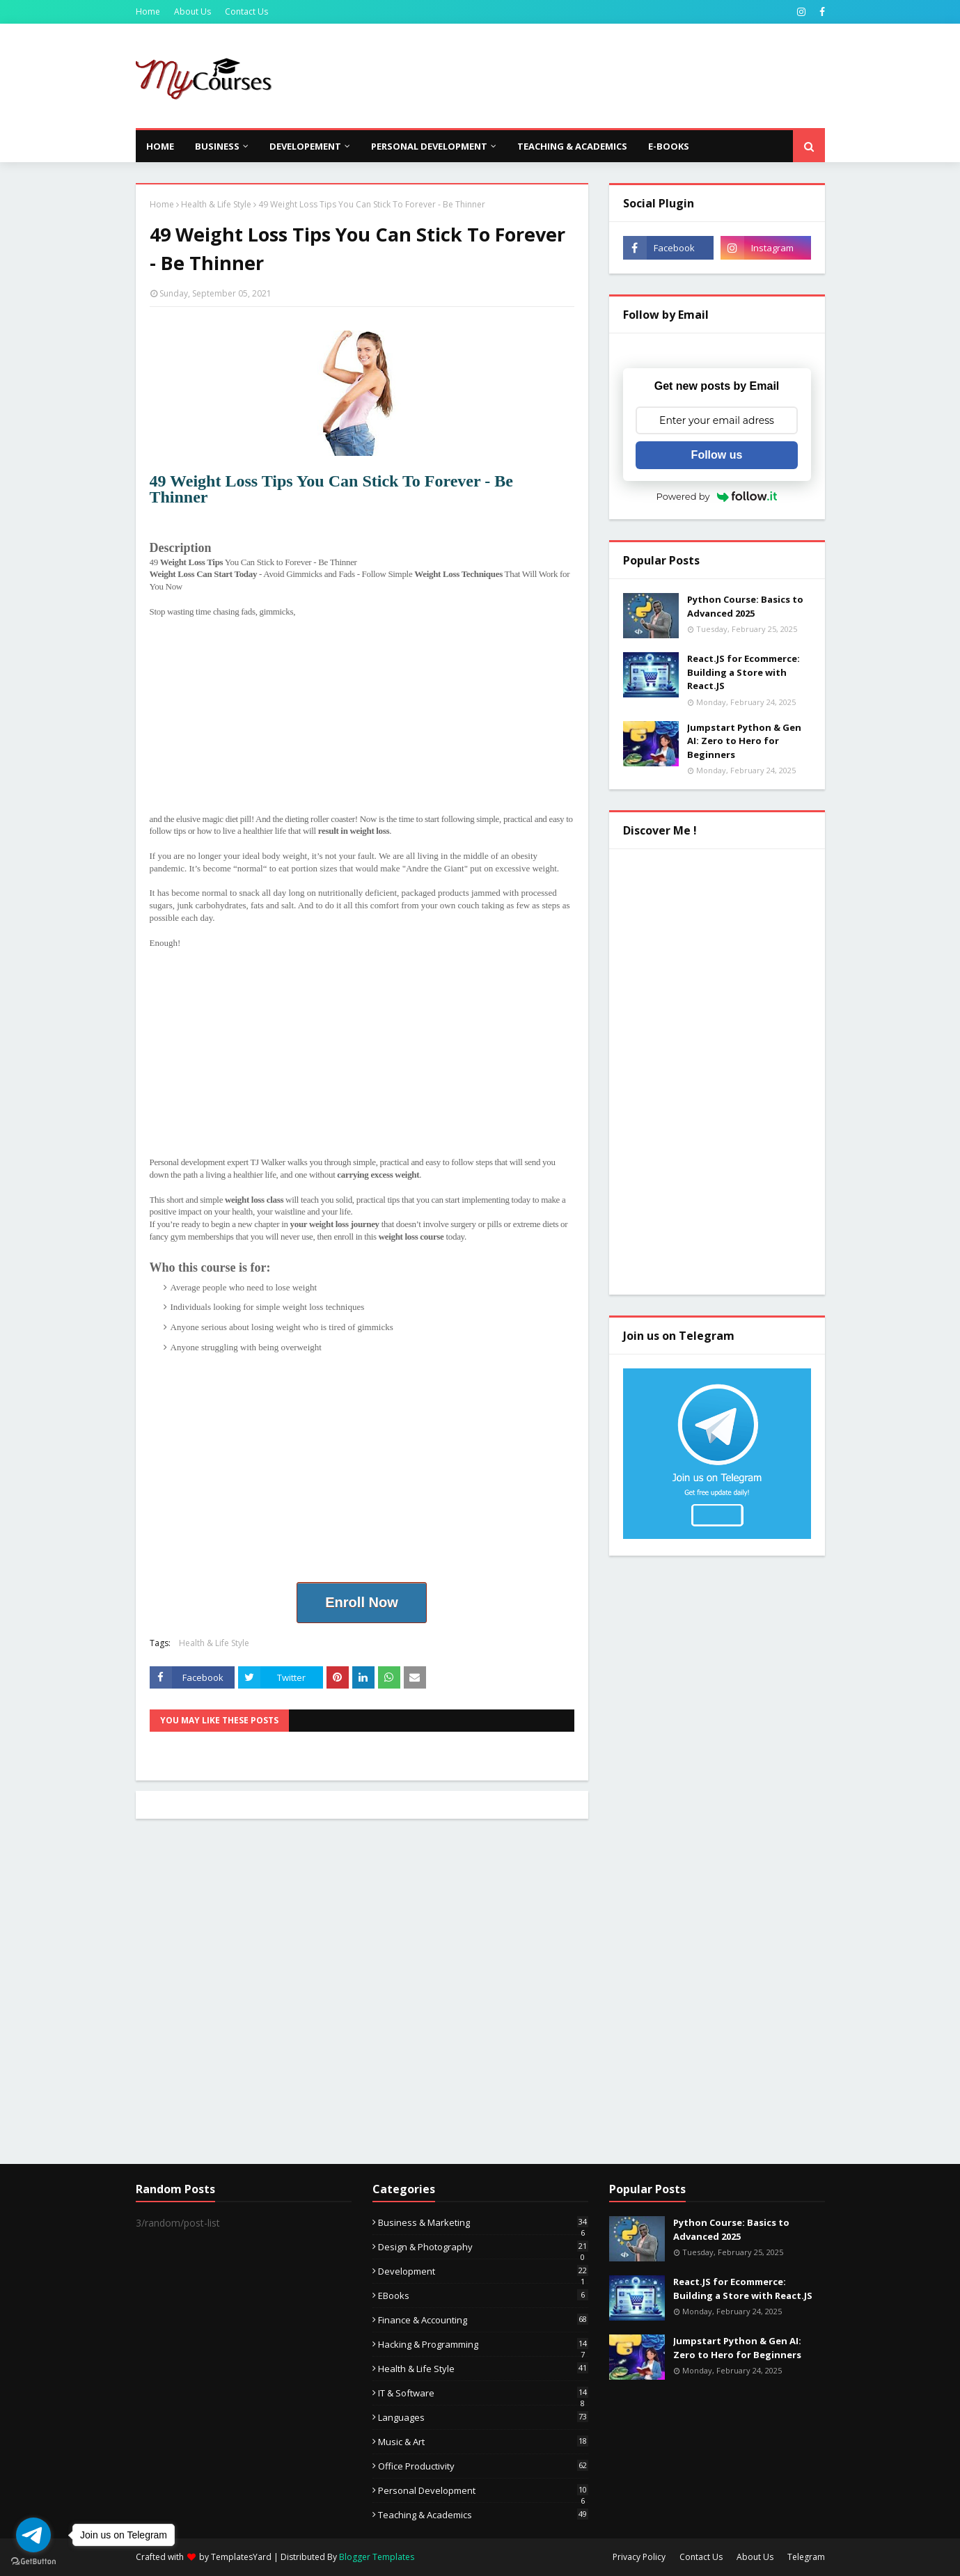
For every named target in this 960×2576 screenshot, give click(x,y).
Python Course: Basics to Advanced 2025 (745, 606)
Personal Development (483, 2490)
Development (483, 2271)
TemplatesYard (241, 2557)
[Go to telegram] (33, 2535)
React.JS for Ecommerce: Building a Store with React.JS (743, 672)
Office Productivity (483, 2466)
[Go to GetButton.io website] (33, 2561)
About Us (192, 11)
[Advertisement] (571, 76)
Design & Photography (483, 2247)
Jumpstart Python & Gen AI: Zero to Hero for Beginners (744, 741)
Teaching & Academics (483, 2514)
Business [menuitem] (217, 146)
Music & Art (483, 2441)
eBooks (483, 2295)
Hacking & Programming (483, 2344)
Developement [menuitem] (305, 146)
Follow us (717, 455)
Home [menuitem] (160, 146)
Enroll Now (361, 1602)
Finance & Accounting (483, 2320)
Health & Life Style (216, 204)
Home (148, 11)
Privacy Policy (639, 2557)
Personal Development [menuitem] (429, 146)
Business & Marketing (483, 2222)
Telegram (806, 2557)
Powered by (717, 496)
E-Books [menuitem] (668, 146)
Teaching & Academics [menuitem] (572, 146)
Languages (483, 2417)
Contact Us (246, 11)
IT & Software (483, 2393)
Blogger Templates (376, 2557)
